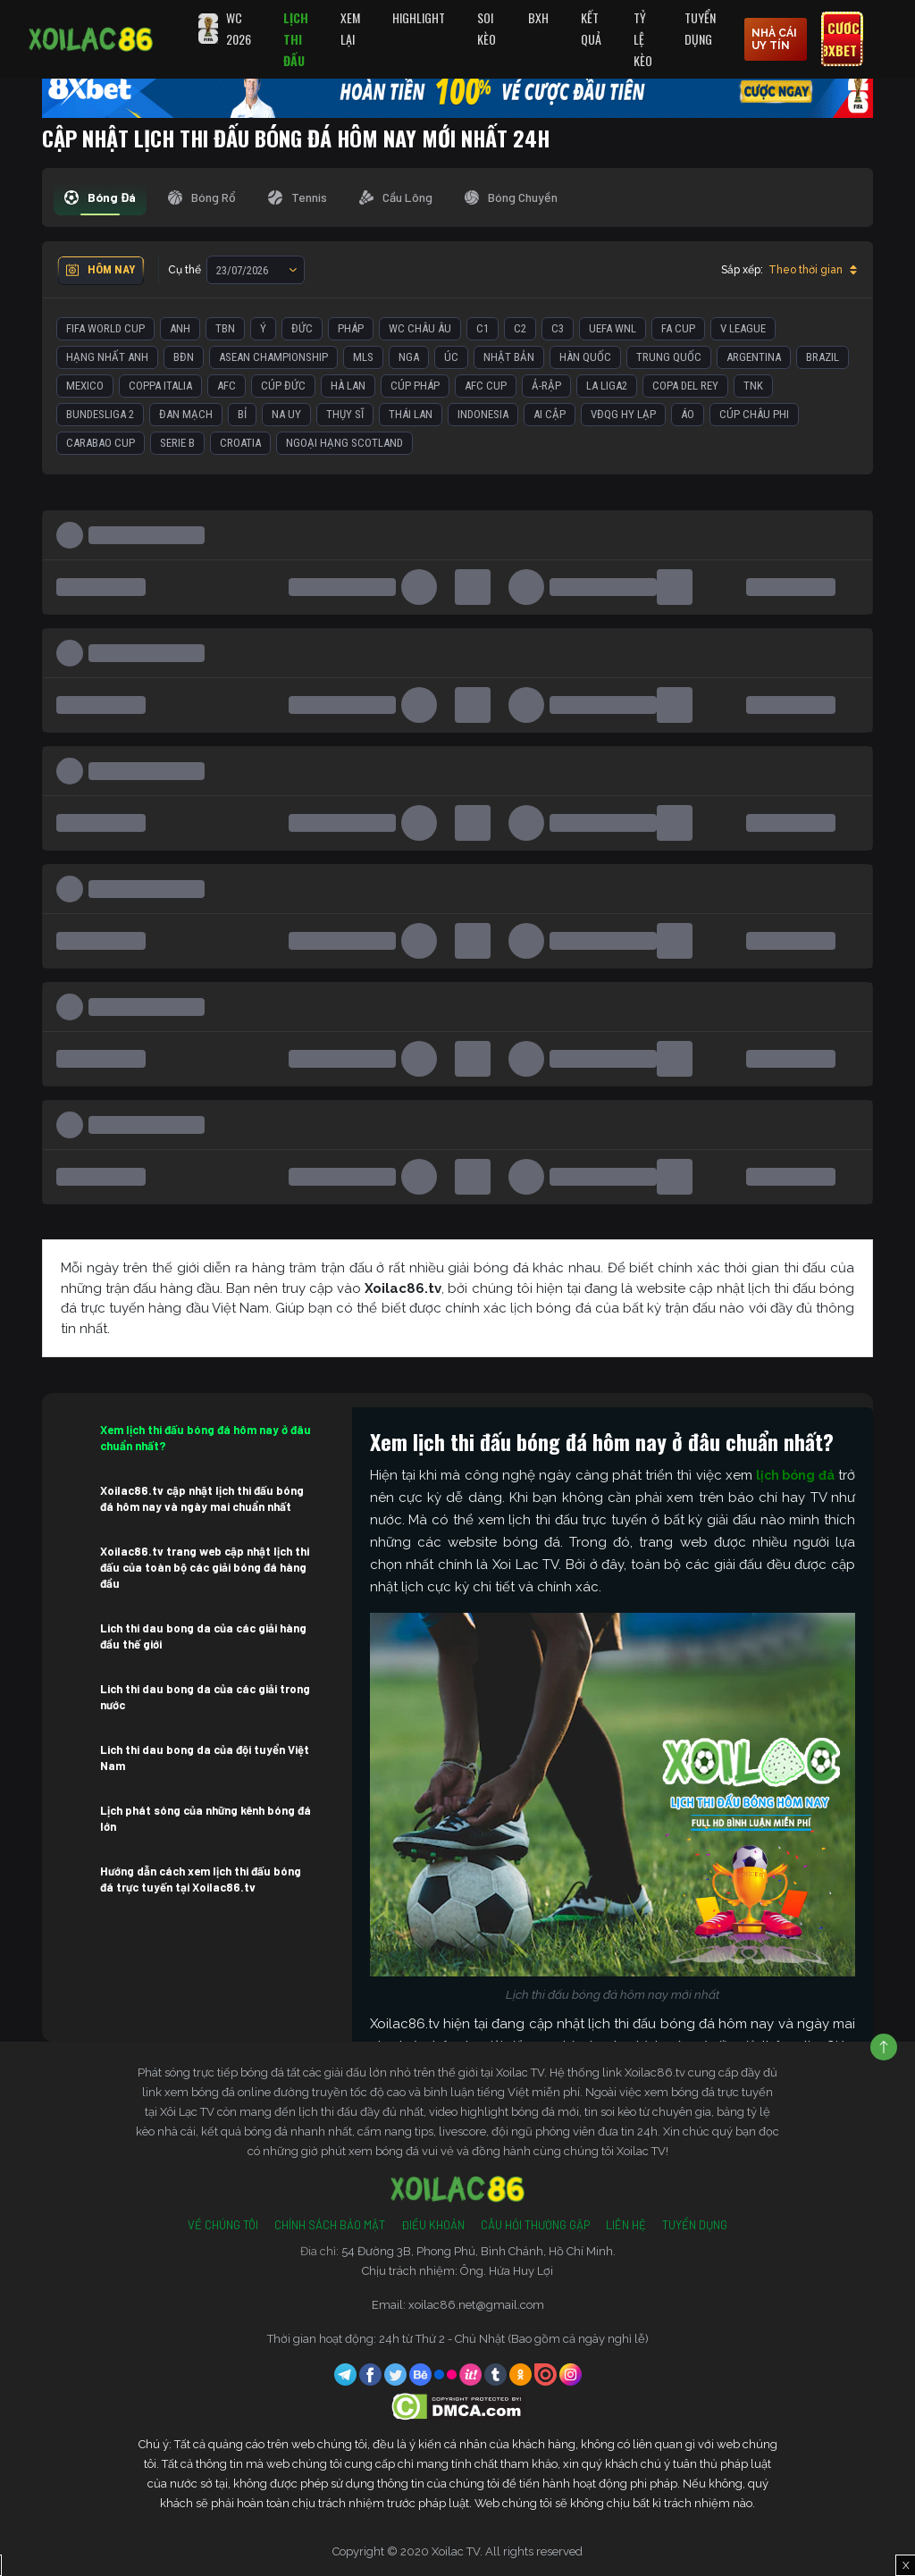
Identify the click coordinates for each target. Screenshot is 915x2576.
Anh (180, 328)
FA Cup (678, 328)
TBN (225, 328)
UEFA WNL (612, 328)
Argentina (753, 357)
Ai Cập (549, 414)
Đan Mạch (186, 414)
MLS (363, 357)
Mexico (85, 385)
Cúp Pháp (415, 385)
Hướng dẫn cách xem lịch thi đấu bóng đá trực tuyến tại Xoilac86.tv (200, 1879)
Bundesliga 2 (100, 414)
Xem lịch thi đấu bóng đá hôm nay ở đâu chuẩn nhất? (205, 1437)
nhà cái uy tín (774, 39)
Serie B (177, 442)
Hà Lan (348, 385)
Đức (302, 328)
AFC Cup (486, 385)
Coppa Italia (160, 385)
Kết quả (591, 28)
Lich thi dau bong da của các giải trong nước (205, 1697)
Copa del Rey (685, 385)
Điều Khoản (433, 2225)
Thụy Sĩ (345, 414)
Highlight (418, 17)
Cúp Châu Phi (754, 414)
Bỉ (242, 414)
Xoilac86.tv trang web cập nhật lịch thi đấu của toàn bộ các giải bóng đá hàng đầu (204, 1567)
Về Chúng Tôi (223, 2225)
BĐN (183, 357)
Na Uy (286, 414)
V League (743, 328)
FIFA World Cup (105, 328)
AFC (226, 385)
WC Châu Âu (420, 328)
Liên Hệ (626, 2225)
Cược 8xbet (840, 39)
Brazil (822, 357)
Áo (687, 414)
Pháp (351, 328)
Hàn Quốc (585, 357)
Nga (409, 357)
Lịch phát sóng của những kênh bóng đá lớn (205, 1818)
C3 (557, 328)
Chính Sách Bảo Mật (329, 2225)
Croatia (240, 442)
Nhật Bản (508, 357)
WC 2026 (238, 28)
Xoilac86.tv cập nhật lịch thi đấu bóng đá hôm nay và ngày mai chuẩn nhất (202, 1498)
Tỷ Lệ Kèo (643, 39)
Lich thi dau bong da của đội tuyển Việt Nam (204, 1757)
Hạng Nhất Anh (107, 357)
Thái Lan (410, 414)
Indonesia (483, 414)
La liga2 (606, 385)
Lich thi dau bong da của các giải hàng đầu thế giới (203, 1636)
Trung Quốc (668, 357)
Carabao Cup (100, 442)
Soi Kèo (486, 28)
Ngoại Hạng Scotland (344, 442)
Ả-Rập (546, 385)
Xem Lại (350, 28)
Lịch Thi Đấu (295, 39)
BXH (538, 17)
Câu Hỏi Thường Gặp (535, 2225)
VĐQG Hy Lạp (623, 414)
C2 (520, 328)
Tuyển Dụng (700, 28)
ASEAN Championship (273, 357)
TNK (753, 385)
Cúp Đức (283, 385)
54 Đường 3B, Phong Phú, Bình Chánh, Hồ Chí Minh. (478, 2251)
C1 (482, 328)
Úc (451, 357)
